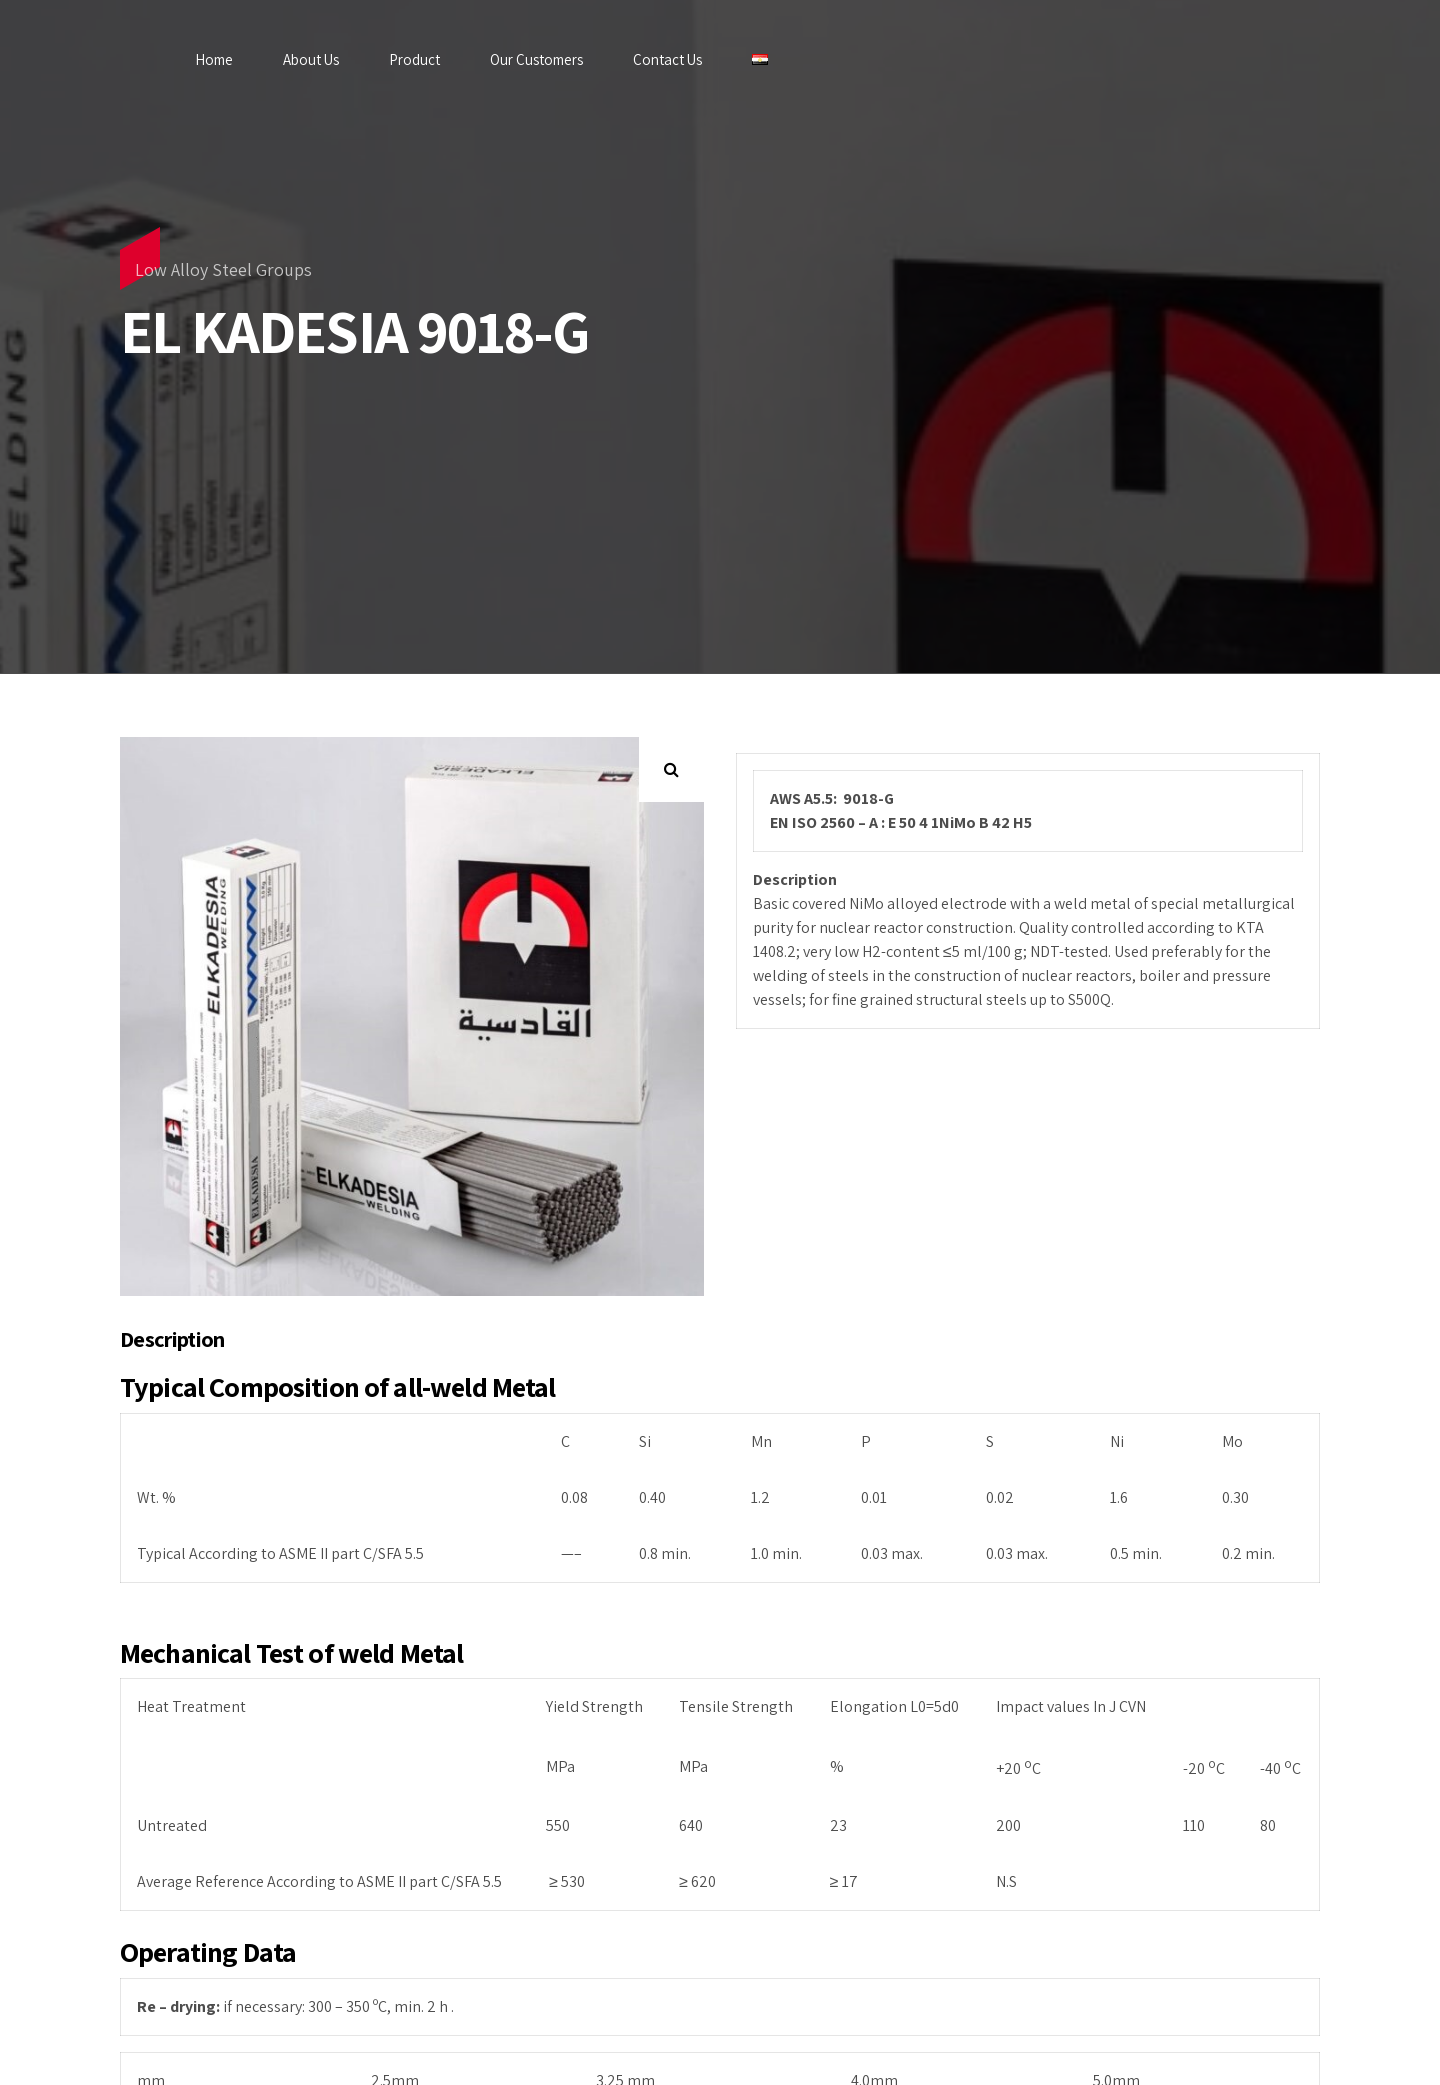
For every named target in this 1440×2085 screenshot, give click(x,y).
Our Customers (536, 59)
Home (214, 59)
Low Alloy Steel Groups (223, 269)
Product (414, 59)
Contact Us (667, 59)
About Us (311, 59)
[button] (671, 769)
